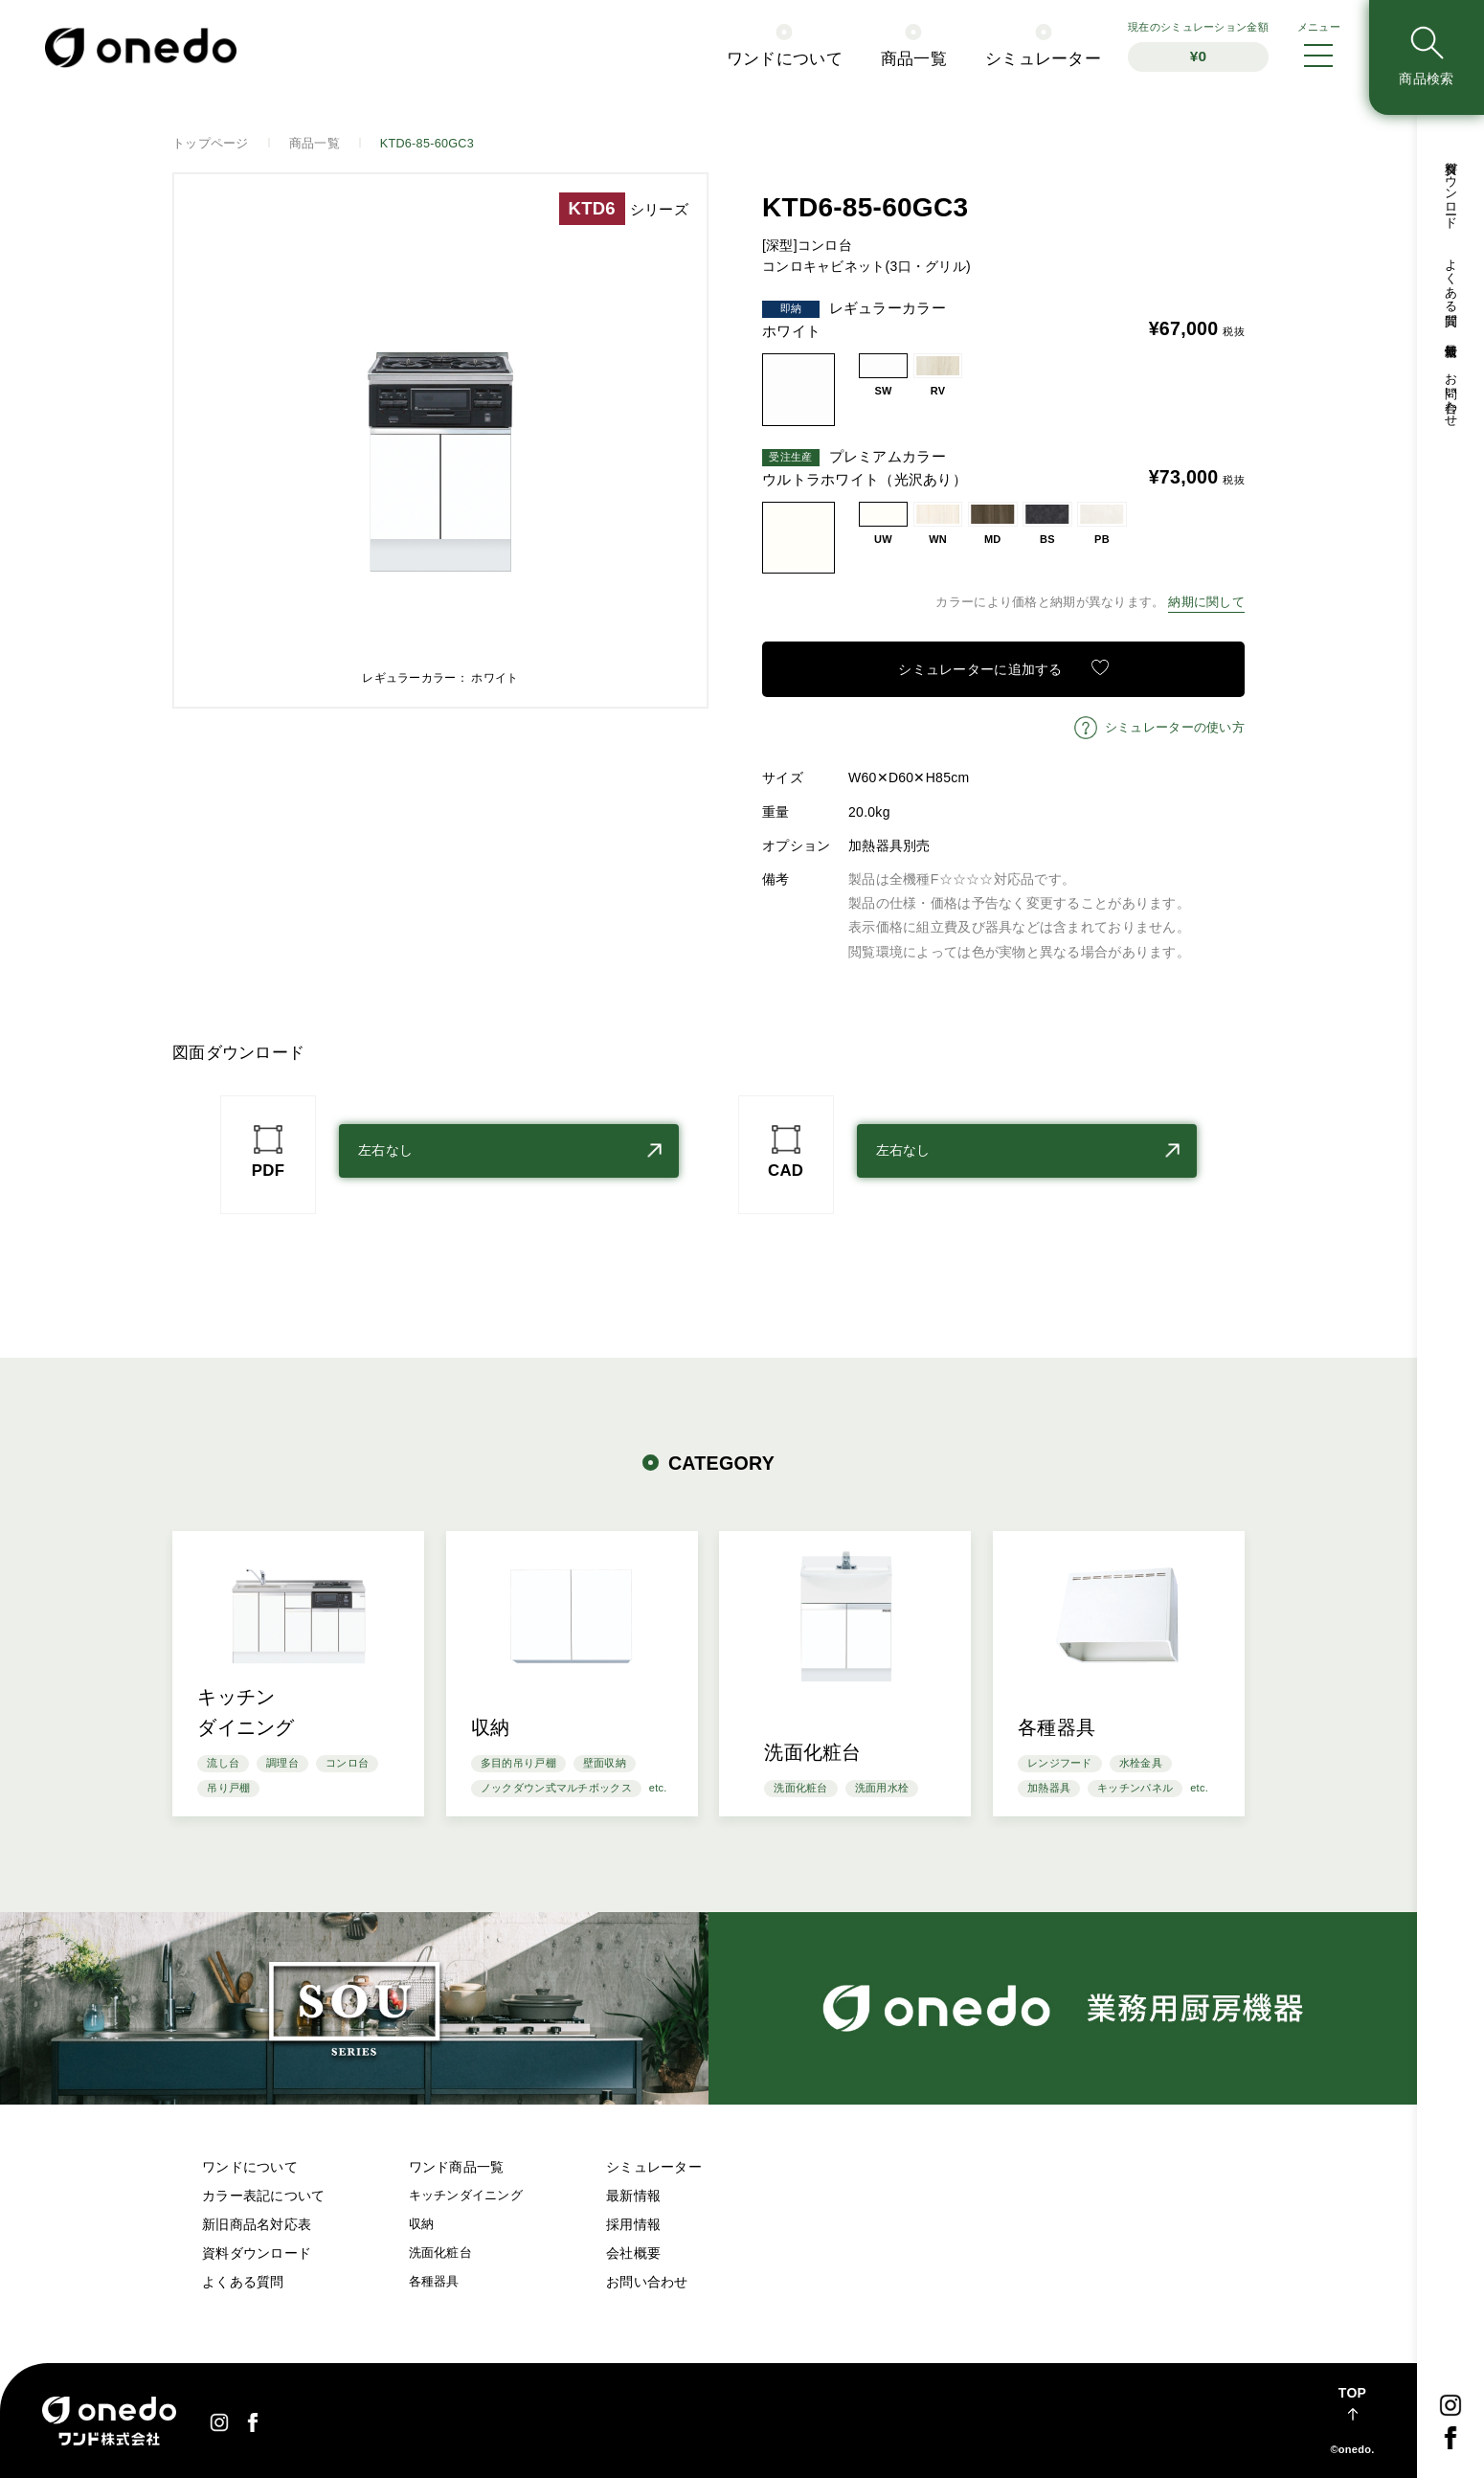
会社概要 (633, 2253)
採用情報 (633, 2224)
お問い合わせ (1450, 392)
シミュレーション (1198, 46)
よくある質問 (1450, 278)
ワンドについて (785, 59)
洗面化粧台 (440, 2253)
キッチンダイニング (466, 2195)
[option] (440, 440)
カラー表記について (264, 2195)
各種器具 (434, 2281)
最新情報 (1450, 335)
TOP (1352, 2392)
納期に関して (1206, 602)
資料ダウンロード (1450, 187)
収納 (422, 2224)
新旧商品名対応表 (256, 2224)
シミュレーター (1043, 59)
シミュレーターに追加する (980, 669)
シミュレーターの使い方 (1175, 727)
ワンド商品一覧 (457, 2166)
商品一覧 (914, 59)
